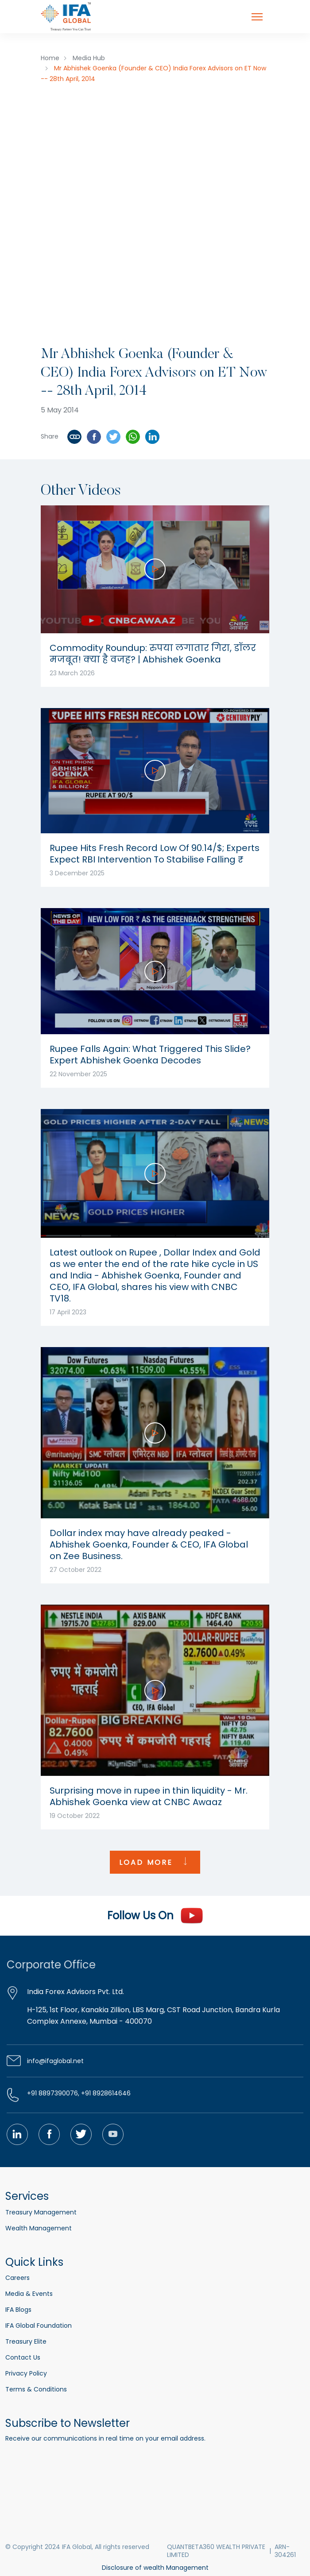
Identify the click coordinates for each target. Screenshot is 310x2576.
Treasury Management (41, 2212)
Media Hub (89, 58)
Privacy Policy (26, 2373)
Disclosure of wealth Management (155, 2568)
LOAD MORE (155, 1862)
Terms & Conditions (36, 2389)
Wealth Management (38, 2228)
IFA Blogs (18, 2309)
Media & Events (29, 2293)
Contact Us (22, 2357)
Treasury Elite (25, 2341)
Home (50, 58)
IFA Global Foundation (38, 2325)
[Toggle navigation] (257, 16)
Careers (17, 2277)
